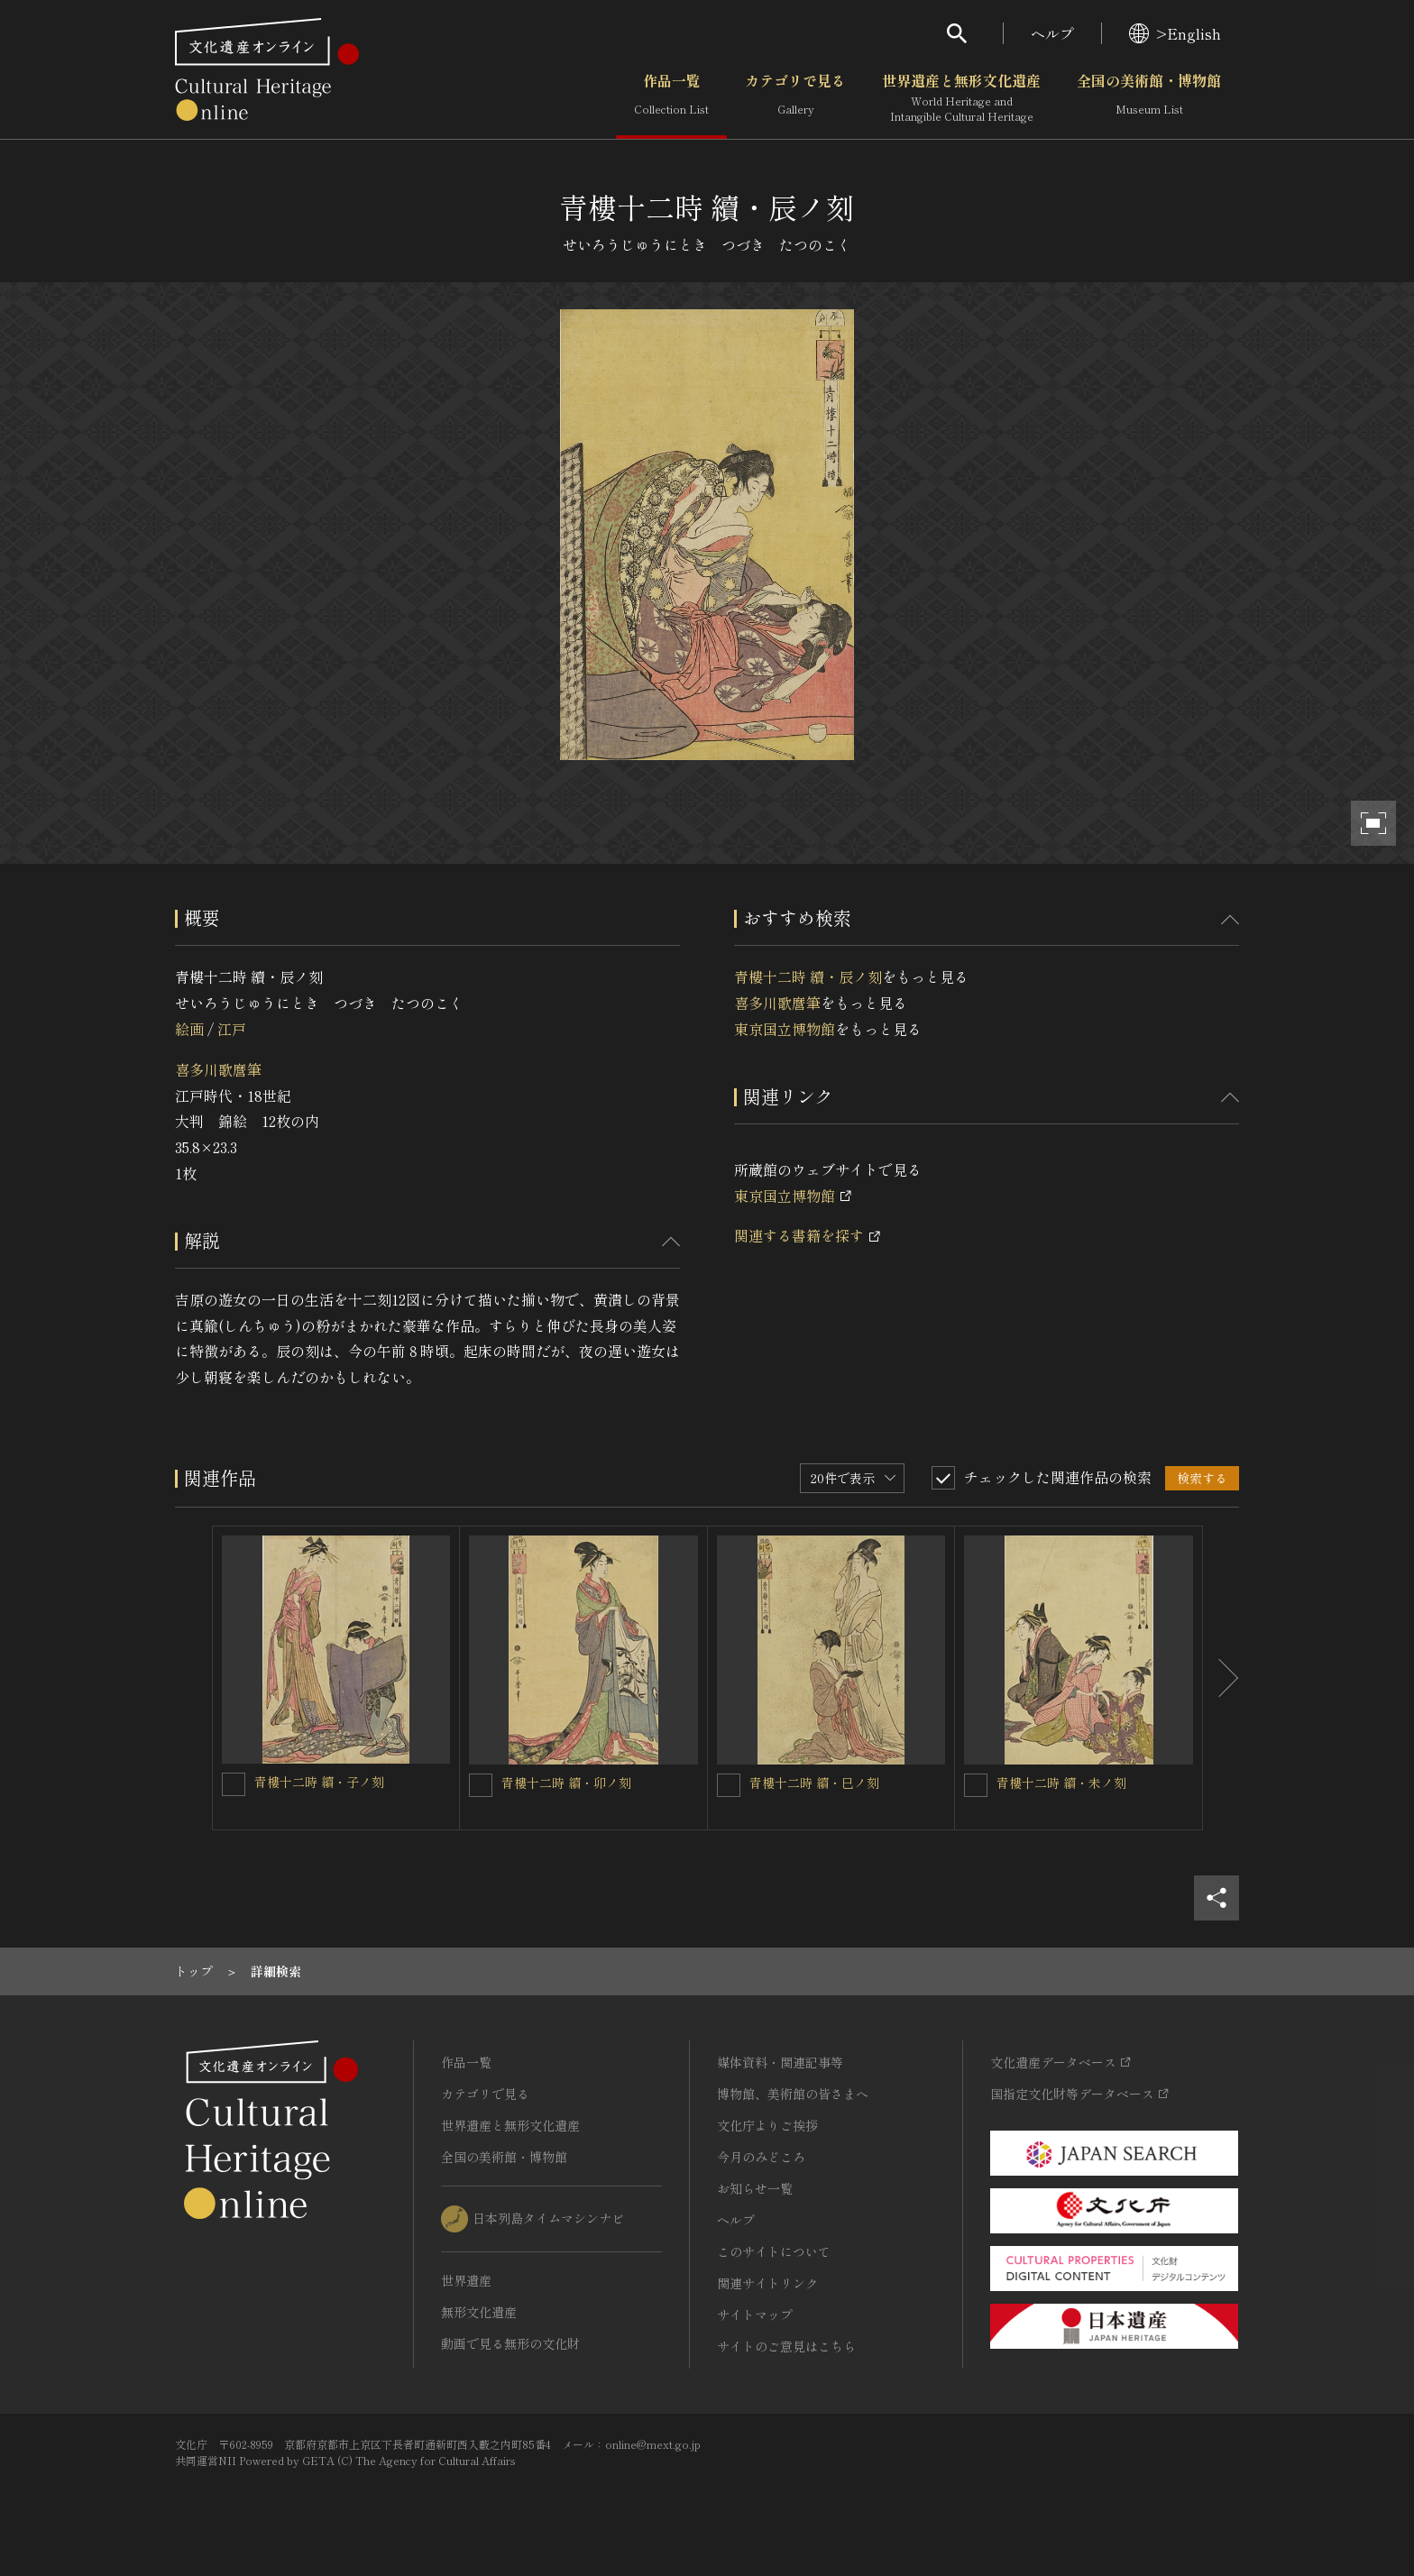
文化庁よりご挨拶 (767, 2125)
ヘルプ (1052, 33)
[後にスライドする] (1221, 1678)
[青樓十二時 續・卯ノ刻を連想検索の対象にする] (480, 1785)
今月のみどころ (761, 2157)
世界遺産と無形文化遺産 (961, 98)
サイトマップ (755, 2315)
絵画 (189, 1029)
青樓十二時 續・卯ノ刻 (566, 1783)
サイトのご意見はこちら (786, 2346)
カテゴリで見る (795, 98)
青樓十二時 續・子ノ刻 (319, 1782)
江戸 (231, 1029)
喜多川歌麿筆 (218, 1069)
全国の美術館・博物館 (1149, 98)
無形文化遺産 (479, 2312)
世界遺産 (466, 2280)
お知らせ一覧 (755, 2188)
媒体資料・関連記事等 (780, 2062)
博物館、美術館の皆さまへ (792, 2094)
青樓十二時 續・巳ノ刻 (814, 1783)
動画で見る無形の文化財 (510, 2343)
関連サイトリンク (767, 2283)
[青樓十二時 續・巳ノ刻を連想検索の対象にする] (728, 1785)
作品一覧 (671, 98)
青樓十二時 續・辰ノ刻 (808, 976)
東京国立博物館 (784, 1029)
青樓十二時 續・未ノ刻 (1061, 1783)
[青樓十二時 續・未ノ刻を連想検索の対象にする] (975, 1785)
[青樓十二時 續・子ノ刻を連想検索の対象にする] (233, 1784)
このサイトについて (774, 2251)
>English (1175, 33)
